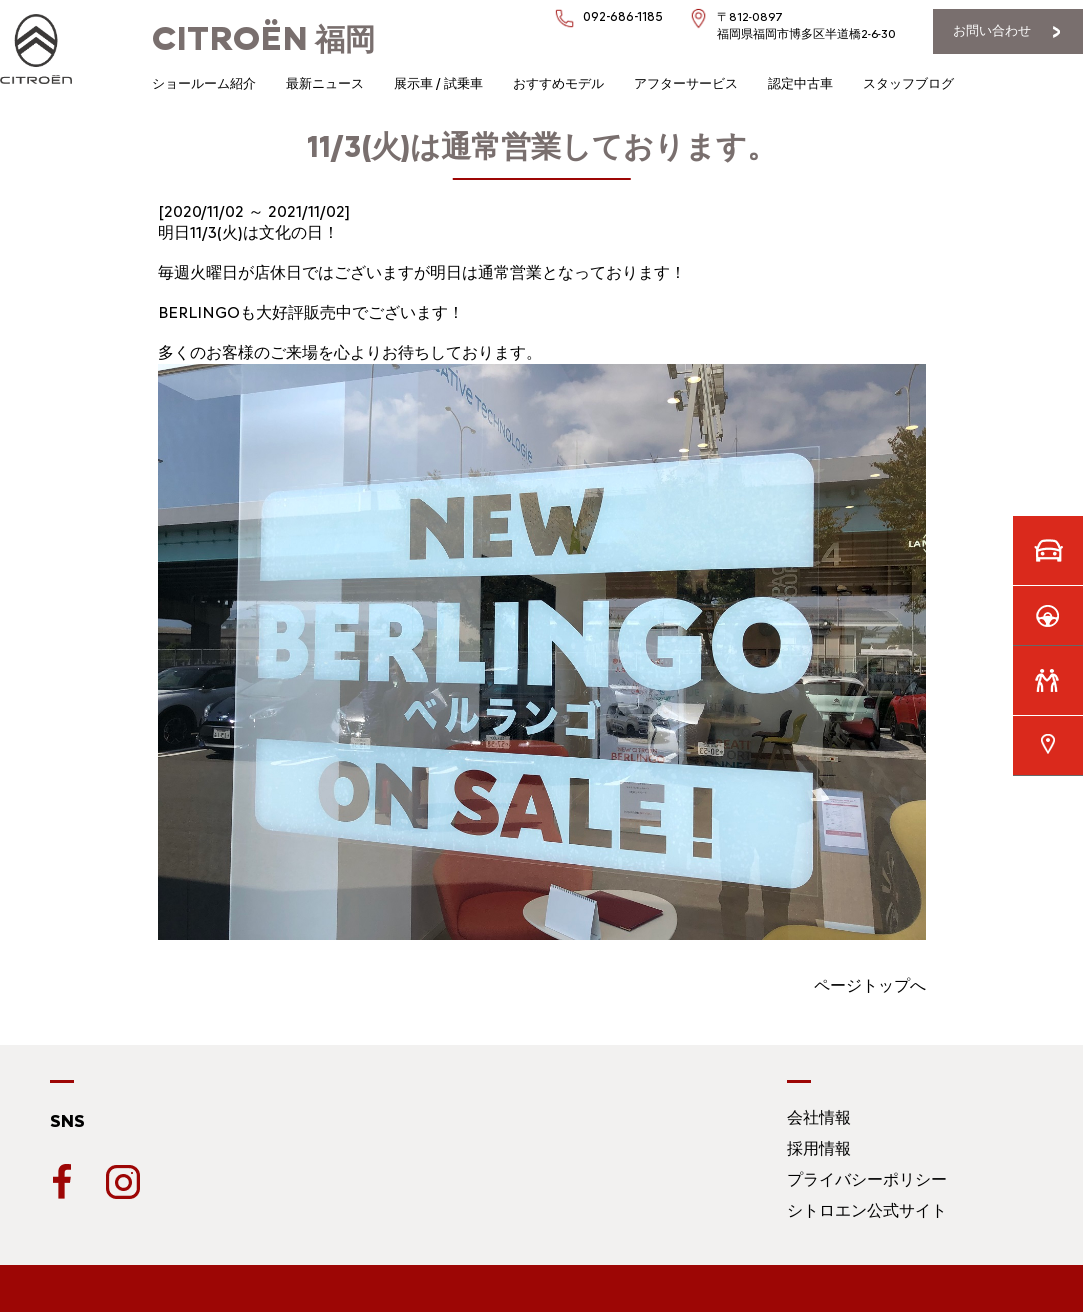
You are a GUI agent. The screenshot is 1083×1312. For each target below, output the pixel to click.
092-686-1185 (623, 16)
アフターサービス (686, 83)
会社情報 (819, 1117)
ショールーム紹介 (204, 83)
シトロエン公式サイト (867, 1210)
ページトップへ (870, 985)
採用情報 (819, 1148)
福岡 (263, 39)
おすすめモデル (558, 83)
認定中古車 (800, 83)
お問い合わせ (992, 30)
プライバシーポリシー (867, 1179)
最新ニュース (325, 83)
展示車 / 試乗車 (438, 83)
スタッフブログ (908, 83)
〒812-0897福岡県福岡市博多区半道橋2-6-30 (806, 25)
